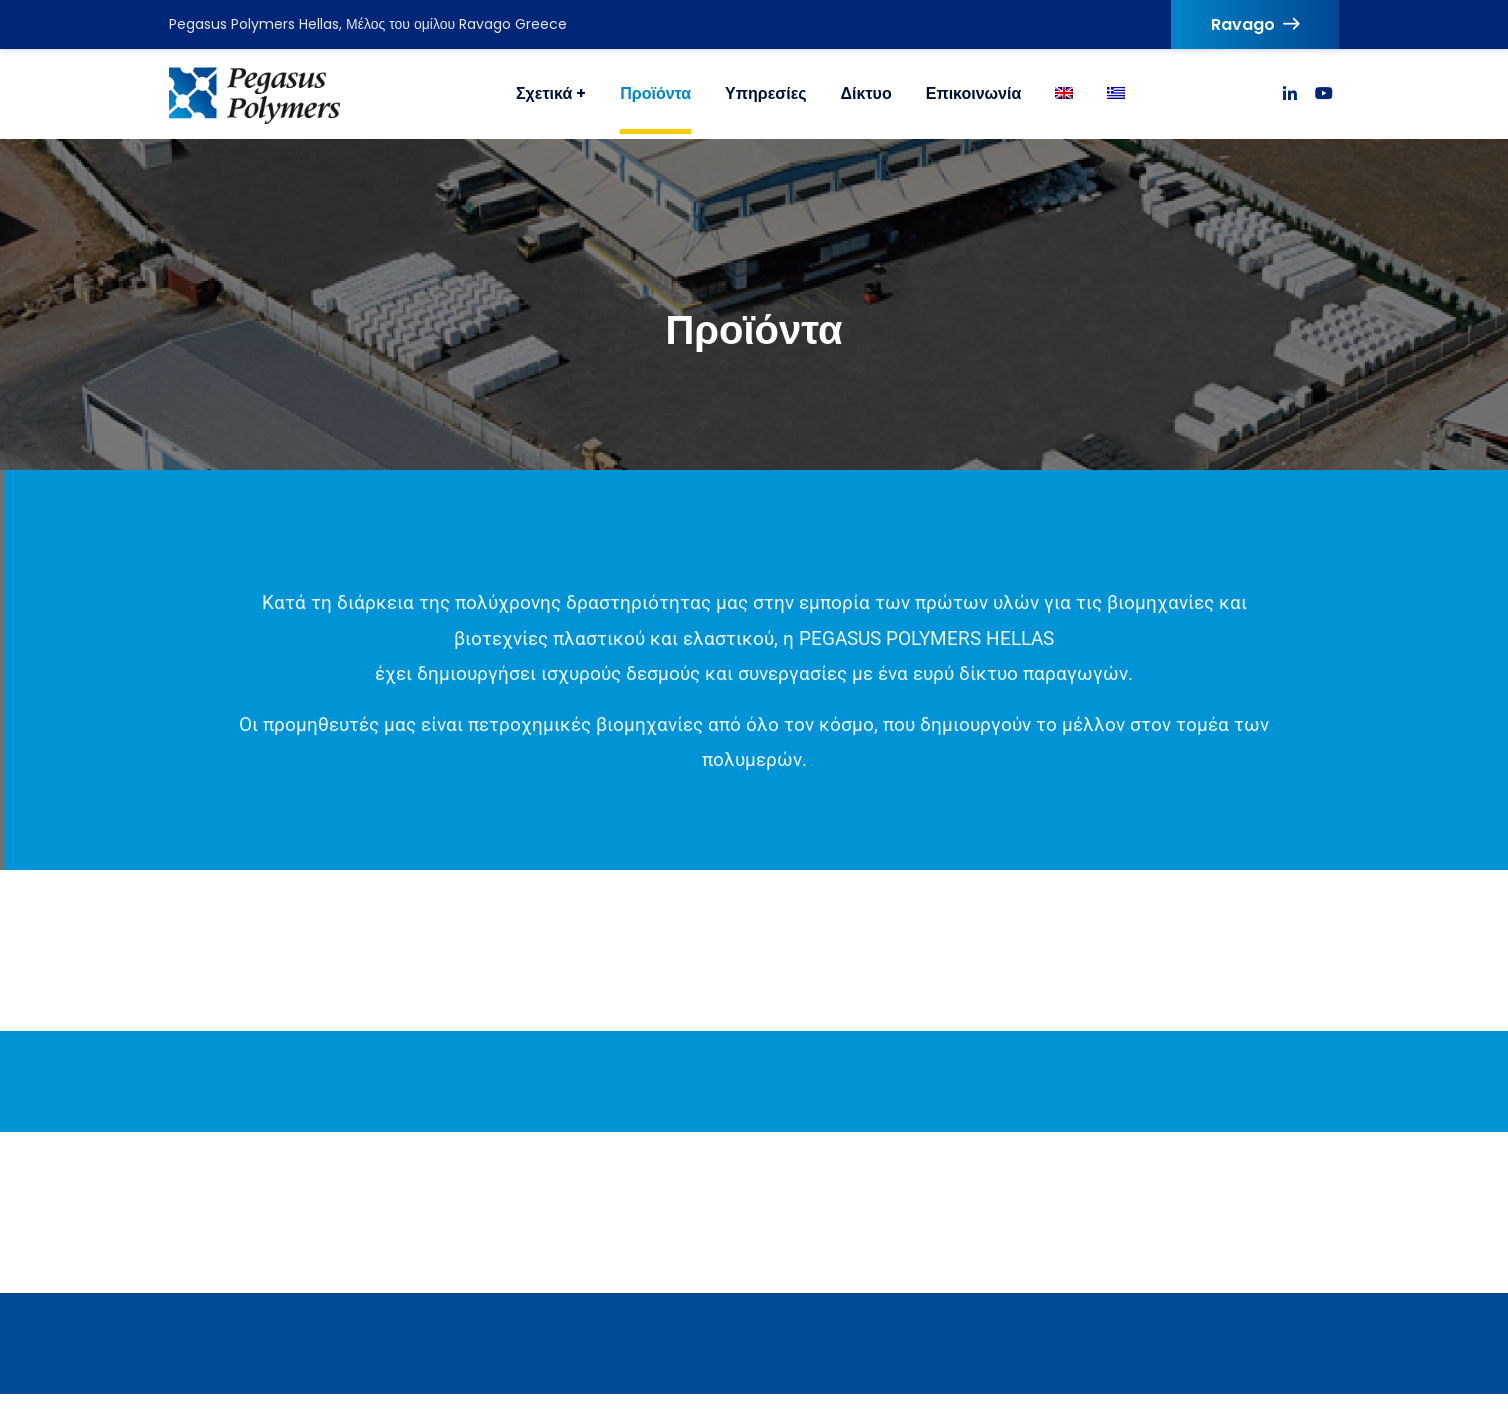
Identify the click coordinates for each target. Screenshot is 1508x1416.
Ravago (1255, 24)
